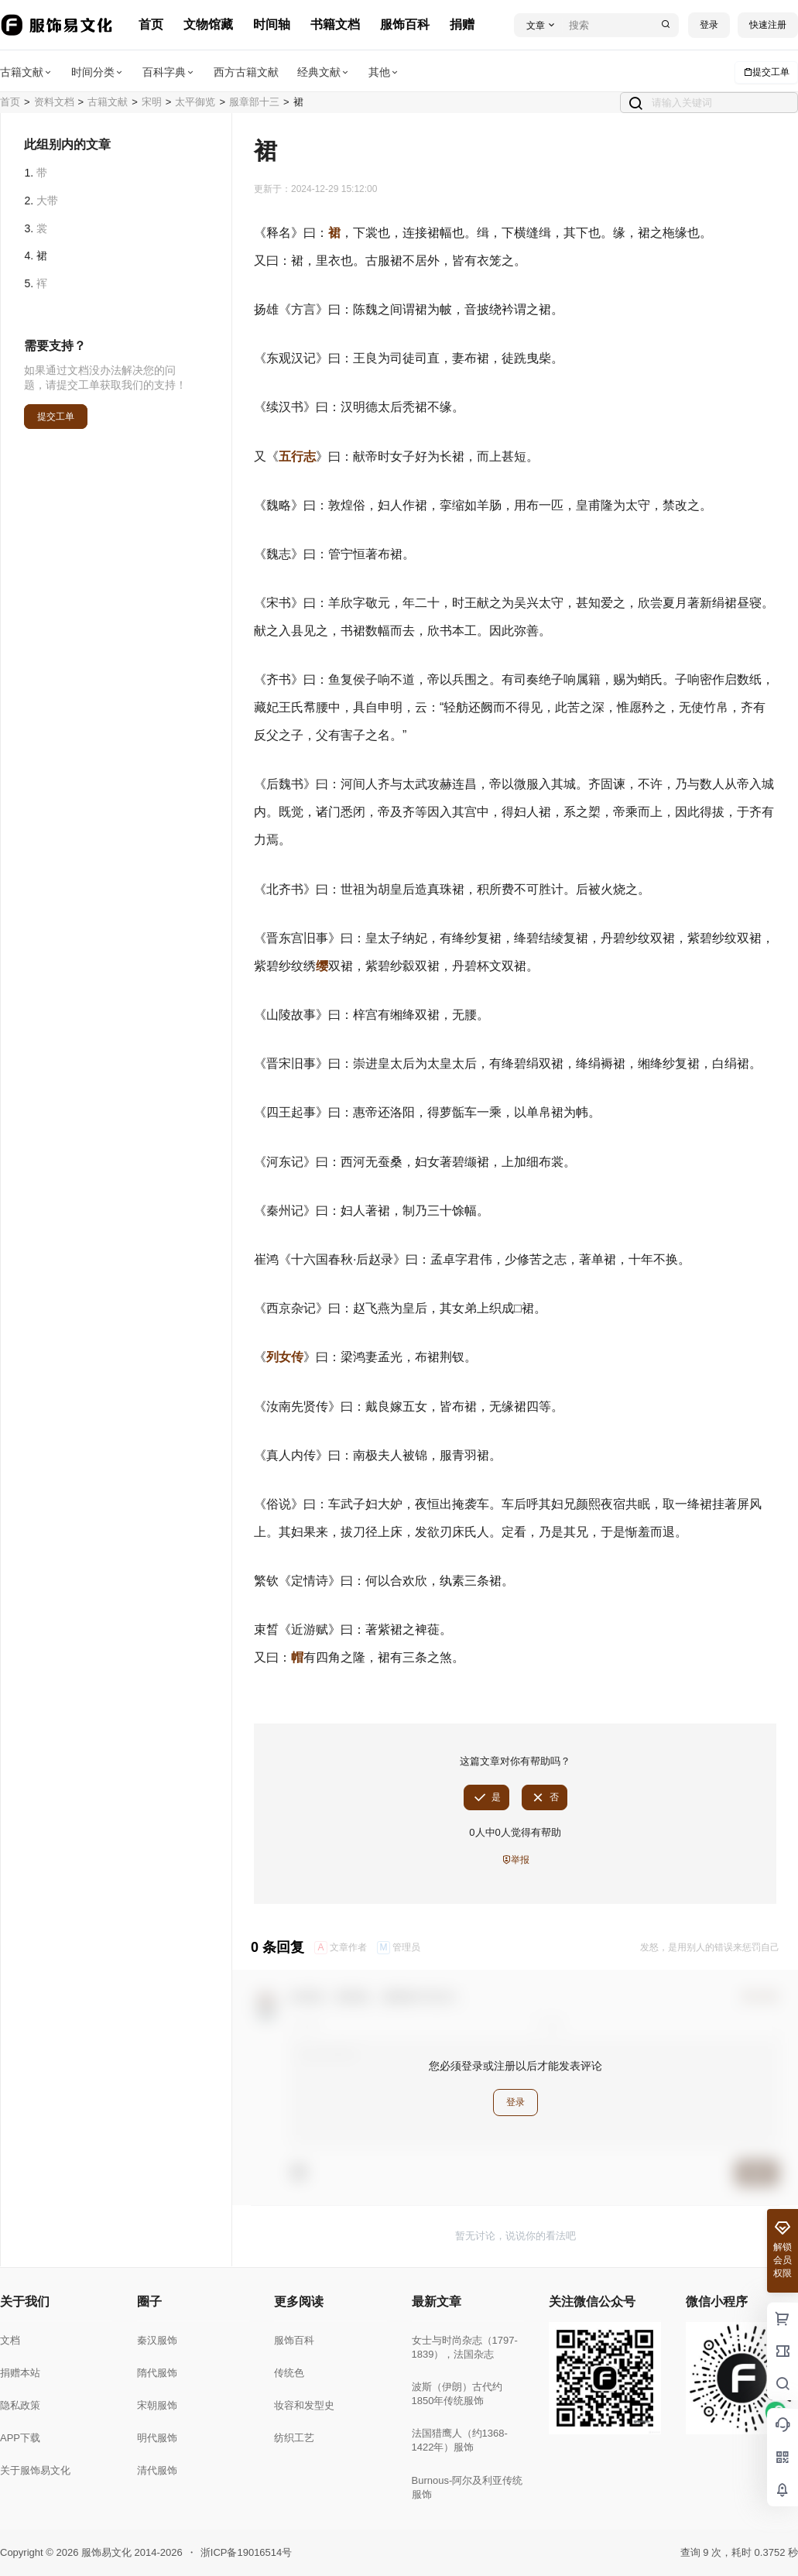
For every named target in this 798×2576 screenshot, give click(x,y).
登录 (709, 24)
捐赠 (462, 24)
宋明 (152, 102)
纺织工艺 (294, 2438)
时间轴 (271, 24)
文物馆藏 (208, 24)
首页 (151, 24)
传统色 (289, 2373)
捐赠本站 (20, 2373)
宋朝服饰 (157, 2405)
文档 (10, 2340)
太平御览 (195, 102)
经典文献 (323, 72)
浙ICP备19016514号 (246, 2552)
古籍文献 (26, 72)
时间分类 (97, 72)
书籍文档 (335, 24)
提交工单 (766, 72)
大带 (47, 200)
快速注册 (767, 24)
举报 (515, 1859)
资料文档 (54, 102)
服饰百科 (405, 24)
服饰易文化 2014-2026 (130, 2552)
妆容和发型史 (304, 2405)
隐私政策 (20, 2405)
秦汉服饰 (157, 2340)
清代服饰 (157, 2470)
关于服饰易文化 (35, 2470)
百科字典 (168, 72)
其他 (383, 72)
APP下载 (20, 2438)
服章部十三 (254, 102)
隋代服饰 (157, 2373)
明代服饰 (157, 2438)
